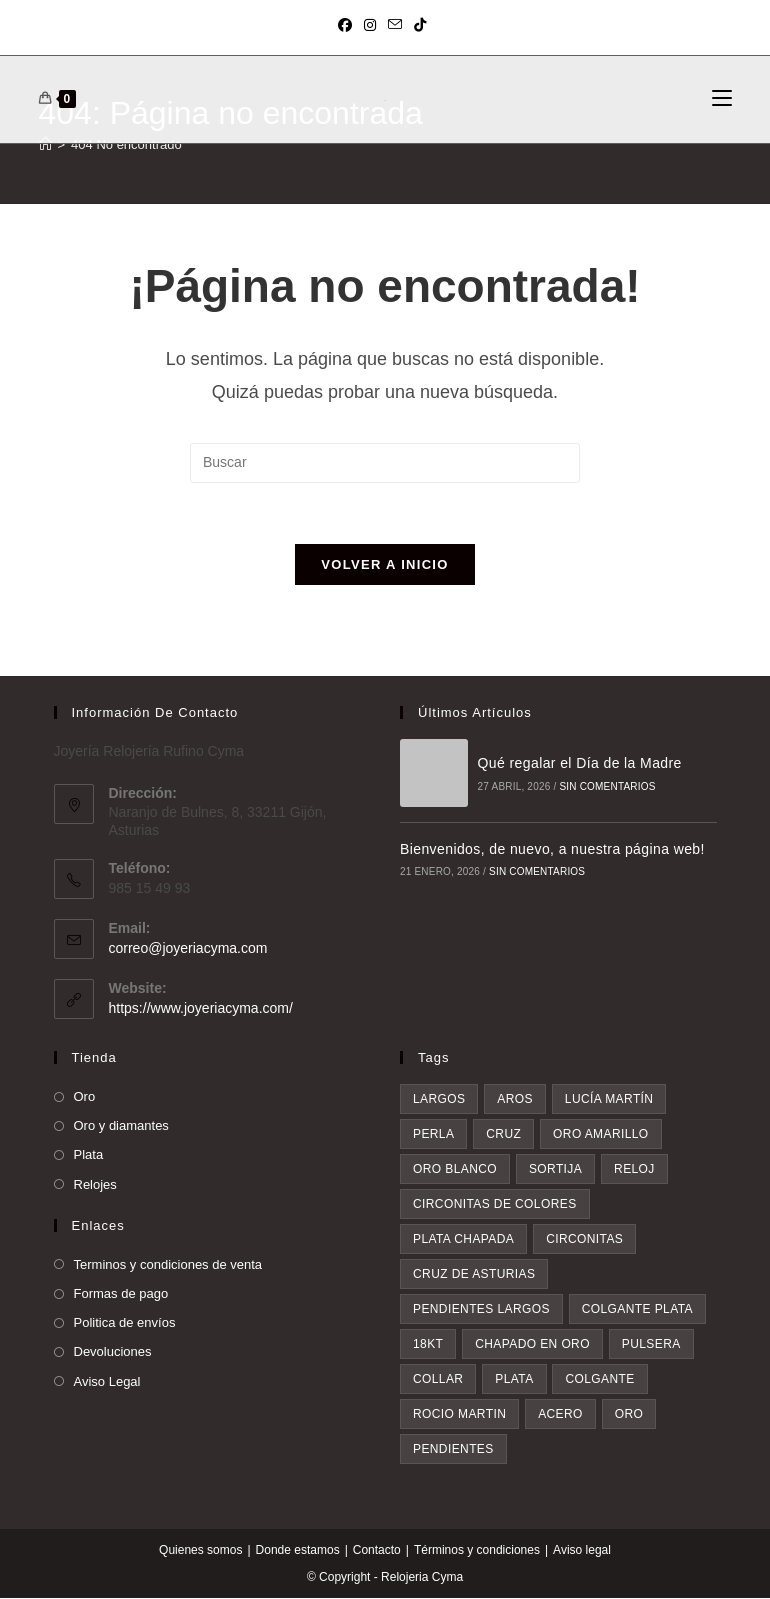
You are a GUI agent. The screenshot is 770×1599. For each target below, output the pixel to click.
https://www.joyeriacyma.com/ (201, 1008)
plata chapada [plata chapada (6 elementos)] (463, 1240)
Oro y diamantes (121, 1126)
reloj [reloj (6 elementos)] (634, 1170)
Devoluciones (113, 1352)
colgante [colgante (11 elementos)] (599, 1380)
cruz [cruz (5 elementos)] (503, 1135)
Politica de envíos (125, 1323)
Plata (89, 1155)
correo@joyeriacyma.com (188, 948)
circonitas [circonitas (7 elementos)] (584, 1240)
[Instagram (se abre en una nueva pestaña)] (370, 25)
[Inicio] (45, 144)
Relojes (95, 1184)
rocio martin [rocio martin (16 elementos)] (459, 1415)
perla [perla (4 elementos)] (433, 1135)
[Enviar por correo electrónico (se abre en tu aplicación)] (395, 25)
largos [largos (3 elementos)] (439, 1100)
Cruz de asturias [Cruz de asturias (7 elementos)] (474, 1275)
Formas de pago (121, 1293)
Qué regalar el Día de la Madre (579, 764)
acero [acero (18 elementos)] (560, 1415)
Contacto (377, 1551)
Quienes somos (200, 1551)
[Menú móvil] (722, 99)
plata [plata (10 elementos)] (514, 1380)
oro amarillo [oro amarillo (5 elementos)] (601, 1135)
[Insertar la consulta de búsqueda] (385, 463)
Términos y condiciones (477, 1551)
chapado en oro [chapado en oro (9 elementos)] (532, 1345)
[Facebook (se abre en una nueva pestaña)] (348, 25)
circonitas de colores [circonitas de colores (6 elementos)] (495, 1205)
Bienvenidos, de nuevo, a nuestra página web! (552, 849)
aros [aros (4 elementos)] (515, 1100)
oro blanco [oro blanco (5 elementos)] (455, 1170)
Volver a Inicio (384, 564)
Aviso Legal (107, 1381)
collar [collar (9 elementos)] (438, 1380)
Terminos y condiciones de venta (168, 1264)
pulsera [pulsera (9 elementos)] (651, 1345)
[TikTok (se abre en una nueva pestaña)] (420, 25)
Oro (85, 1097)
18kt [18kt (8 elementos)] (428, 1345)
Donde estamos (298, 1551)
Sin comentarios (607, 786)
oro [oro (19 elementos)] (629, 1415)
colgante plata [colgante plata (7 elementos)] (637, 1310)
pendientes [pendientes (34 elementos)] (453, 1450)
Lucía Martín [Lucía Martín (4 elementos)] (609, 1100)
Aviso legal (582, 1551)
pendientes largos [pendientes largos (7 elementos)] (481, 1310)
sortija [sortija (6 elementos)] (555, 1170)
